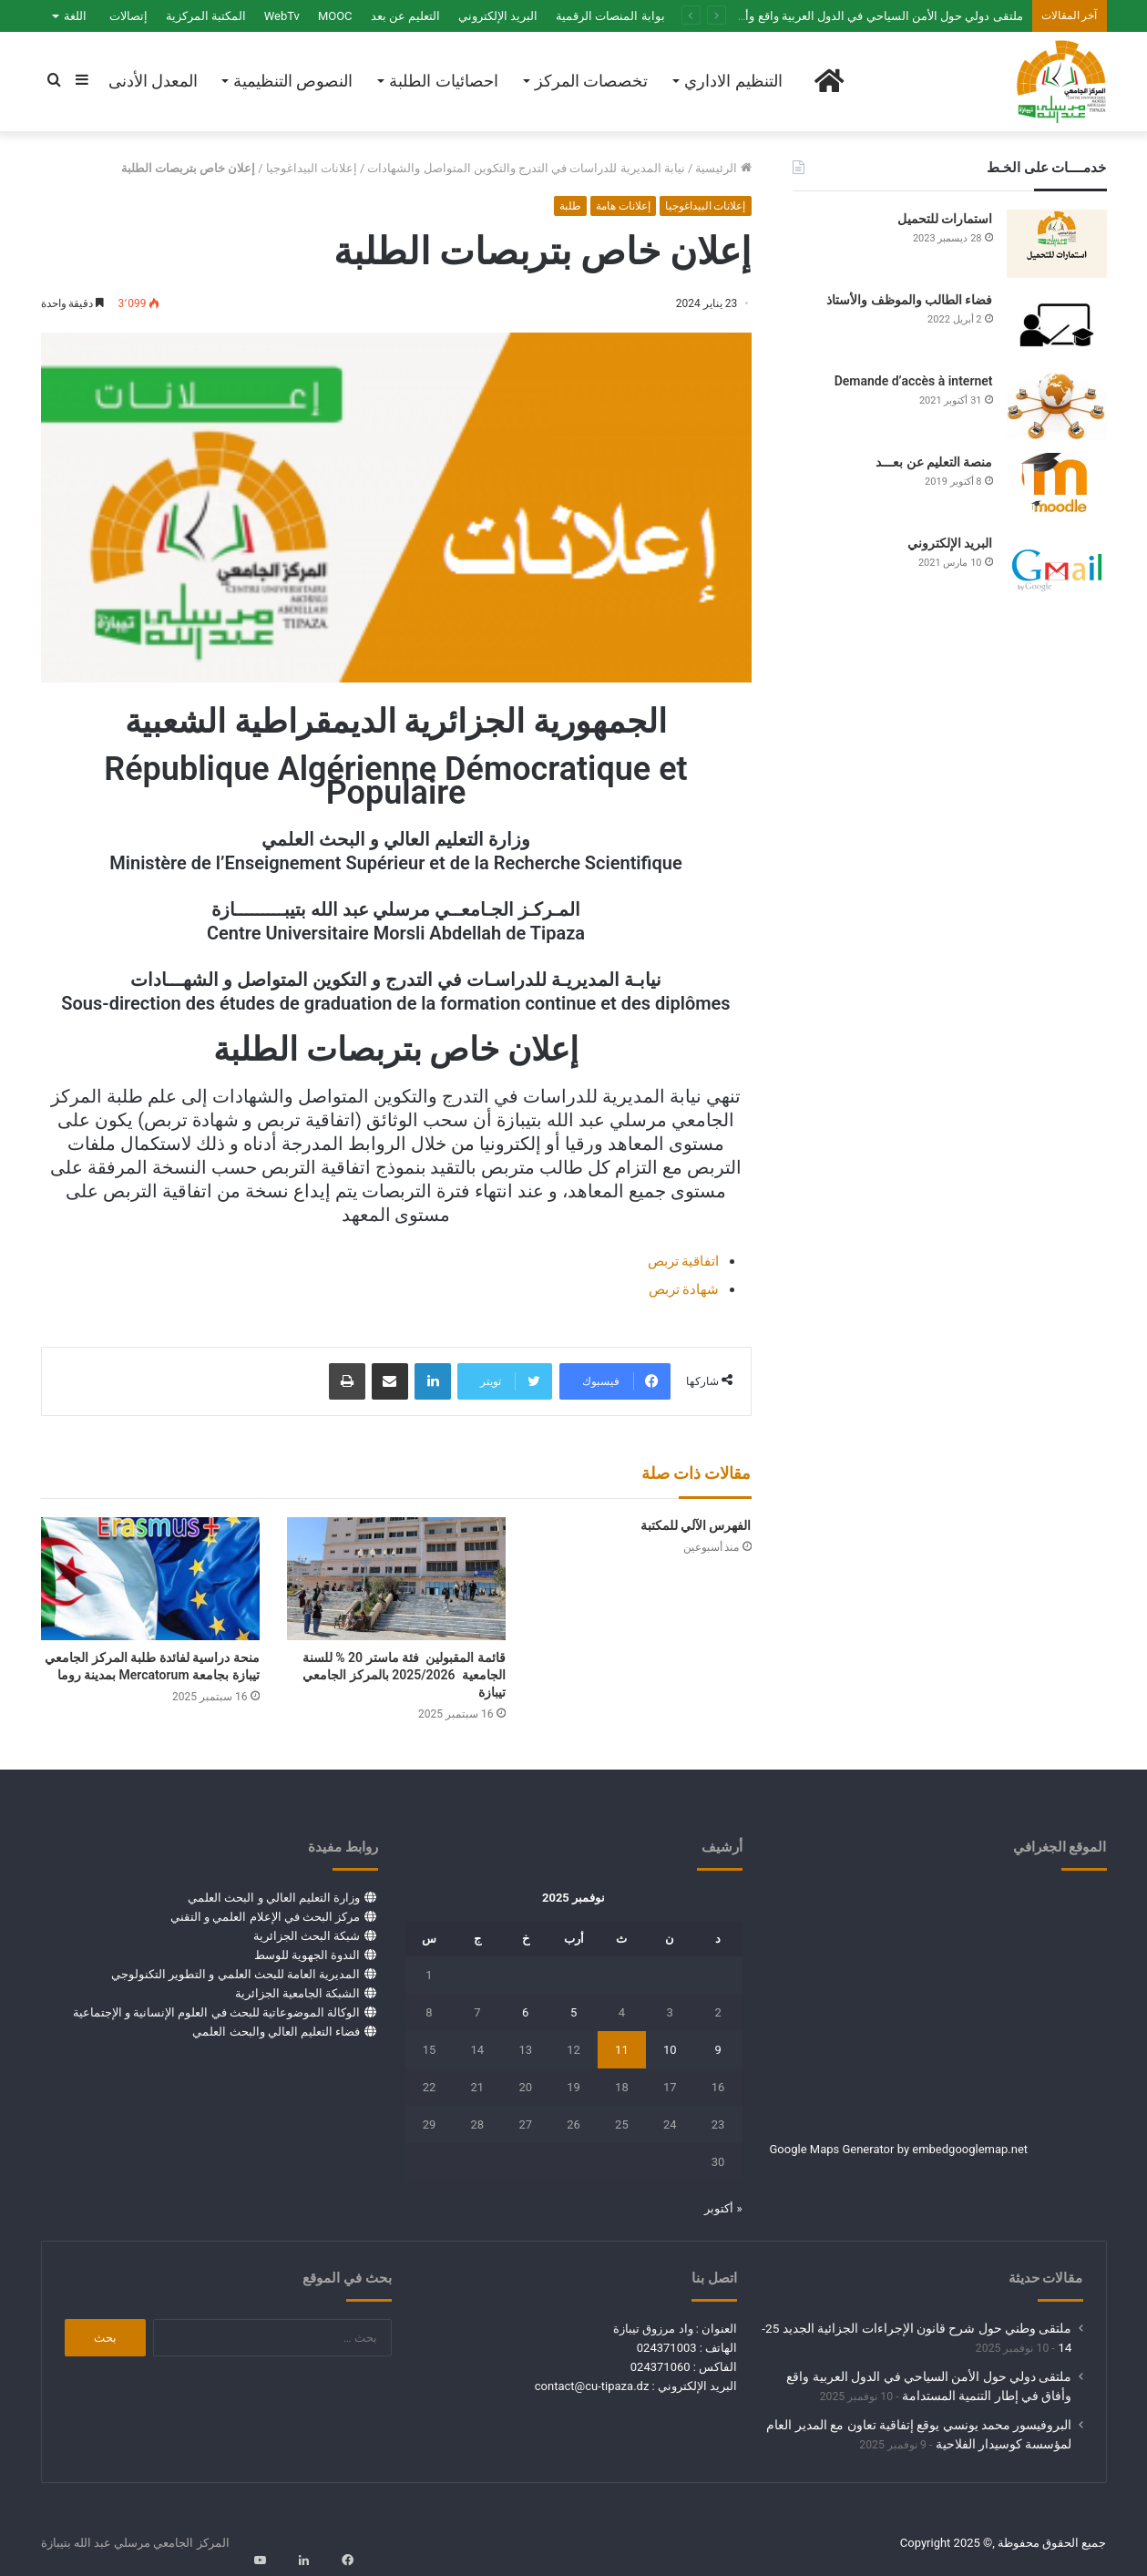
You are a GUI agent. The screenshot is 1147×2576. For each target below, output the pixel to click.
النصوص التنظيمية (293, 80)
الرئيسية (723, 168)
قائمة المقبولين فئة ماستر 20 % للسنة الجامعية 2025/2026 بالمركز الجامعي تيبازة (404, 1674)
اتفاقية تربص (684, 1261)
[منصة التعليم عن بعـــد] (1057, 487)
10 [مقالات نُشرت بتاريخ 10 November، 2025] (670, 2050)
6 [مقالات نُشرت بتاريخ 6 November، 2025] (525, 2012)
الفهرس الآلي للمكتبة (696, 1525)
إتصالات (128, 16)
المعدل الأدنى (153, 80)
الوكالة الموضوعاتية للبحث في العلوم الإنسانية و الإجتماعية (217, 2012)
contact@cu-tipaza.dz (592, 2386)
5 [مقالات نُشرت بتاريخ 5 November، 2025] (573, 2012)
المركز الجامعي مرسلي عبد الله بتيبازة (135, 2543)
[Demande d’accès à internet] (1057, 406)
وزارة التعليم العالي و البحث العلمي (274, 1897)
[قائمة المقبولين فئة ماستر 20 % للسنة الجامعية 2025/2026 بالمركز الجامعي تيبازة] (396, 1578)
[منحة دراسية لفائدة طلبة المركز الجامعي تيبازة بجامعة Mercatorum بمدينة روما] (150, 1578)
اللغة (75, 16)
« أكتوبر (723, 2208)
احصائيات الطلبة (443, 80)
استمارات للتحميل (944, 218)
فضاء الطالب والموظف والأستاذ (909, 299)
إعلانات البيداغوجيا (311, 168)
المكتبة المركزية (206, 16)
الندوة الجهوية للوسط (307, 1955)
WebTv (282, 16)
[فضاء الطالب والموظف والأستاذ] (1057, 325)
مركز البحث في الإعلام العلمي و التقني (265, 1917)
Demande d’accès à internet (914, 381)
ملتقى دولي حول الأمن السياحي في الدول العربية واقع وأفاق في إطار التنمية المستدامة (809, 16)
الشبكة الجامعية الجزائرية (297, 1993)
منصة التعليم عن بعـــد (934, 462)
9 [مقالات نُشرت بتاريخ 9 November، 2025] (717, 2050)
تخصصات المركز (591, 80)
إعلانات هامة (623, 206)
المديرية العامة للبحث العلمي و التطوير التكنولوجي (235, 1974)
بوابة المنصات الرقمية (610, 16)
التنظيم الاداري (733, 80)
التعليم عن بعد (405, 16)
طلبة (570, 206)
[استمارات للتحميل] (1057, 244)
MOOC (335, 16)
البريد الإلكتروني (498, 16)
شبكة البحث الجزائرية (306, 1936)
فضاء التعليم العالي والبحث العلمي (276, 2031)
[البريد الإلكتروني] (1057, 568)
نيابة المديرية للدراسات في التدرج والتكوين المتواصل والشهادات (526, 168)
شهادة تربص (684, 1289)
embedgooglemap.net (970, 2149)
